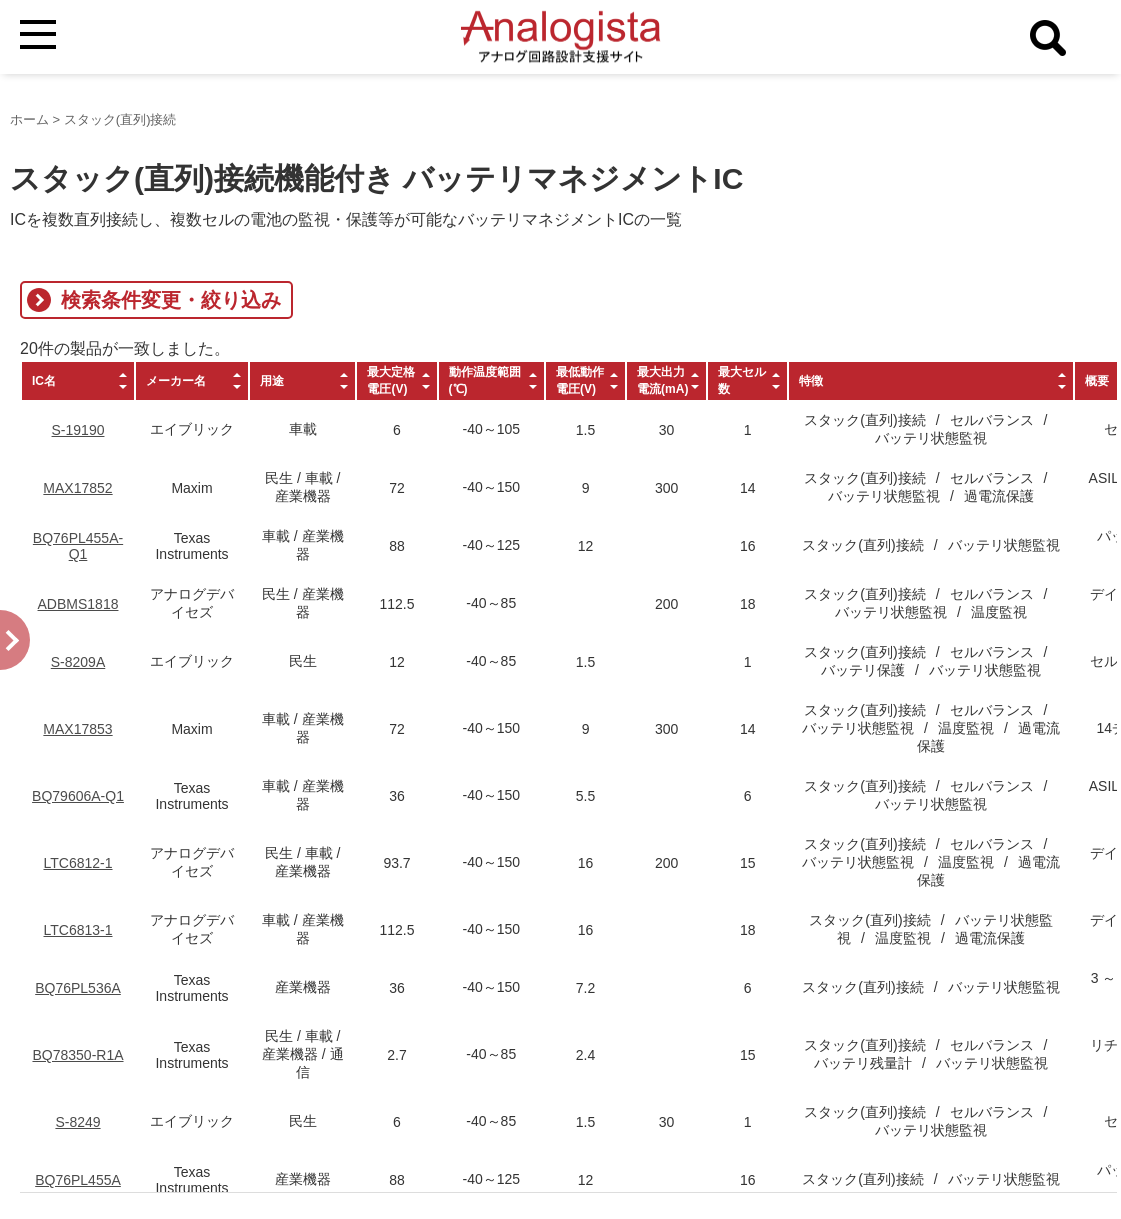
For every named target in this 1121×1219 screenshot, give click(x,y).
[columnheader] (78, 381)
